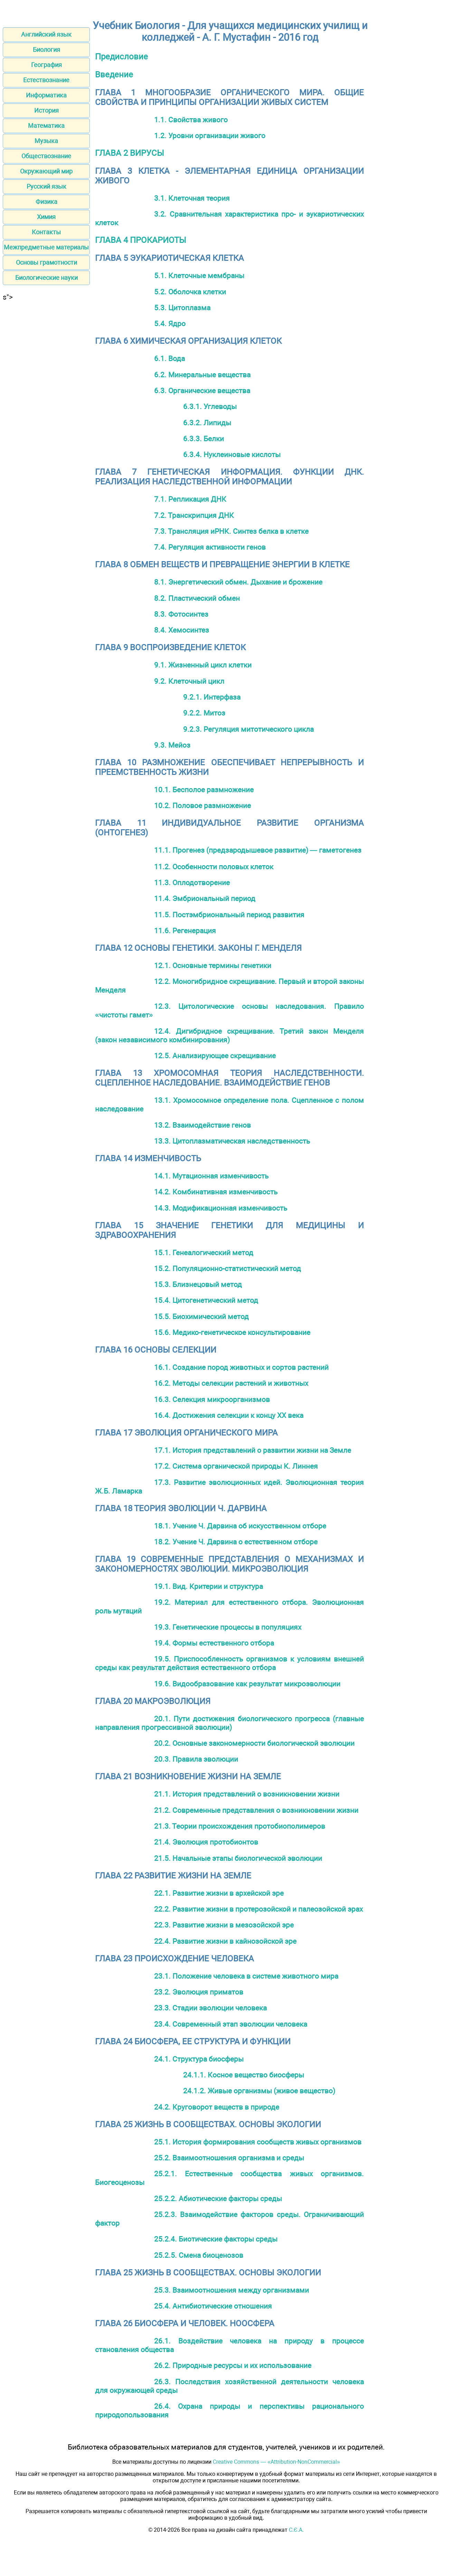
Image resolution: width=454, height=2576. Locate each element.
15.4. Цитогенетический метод (206, 1300)
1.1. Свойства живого (191, 119)
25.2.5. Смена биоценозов (198, 2255)
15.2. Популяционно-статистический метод (227, 1268)
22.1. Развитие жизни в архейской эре (219, 1893)
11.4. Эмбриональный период (204, 898)
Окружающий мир (46, 171)
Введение (114, 74)
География (46, 64)
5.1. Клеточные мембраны (199, 275)
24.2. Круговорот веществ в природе (216, 2107)
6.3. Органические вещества (202, 390)
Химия (46, 216)
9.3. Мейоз (172, 745)
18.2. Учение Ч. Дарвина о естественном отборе (236, 1541)
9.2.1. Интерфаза (211, 697)
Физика (46, 201)
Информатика (46, 95)
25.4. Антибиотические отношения (213, 2306)
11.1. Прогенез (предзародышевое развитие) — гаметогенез (257, 850)
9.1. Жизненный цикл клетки (203, 665)
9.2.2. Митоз (204, 713)
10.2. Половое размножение (202, 805)
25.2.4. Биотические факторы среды (215, 2239)
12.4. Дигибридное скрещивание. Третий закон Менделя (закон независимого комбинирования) (229, 1035)
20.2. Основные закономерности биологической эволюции (254, 1743)
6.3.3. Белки (203, 438)
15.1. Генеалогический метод (203, 1252)
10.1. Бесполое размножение (204, 789)
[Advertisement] (46, 405)
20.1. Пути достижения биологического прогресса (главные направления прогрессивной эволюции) (229, 1723)
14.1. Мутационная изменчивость (211, 1176)
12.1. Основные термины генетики (212, 965)
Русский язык (46, 186)
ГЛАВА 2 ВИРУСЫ (129, 153)
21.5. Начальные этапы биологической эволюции (238, 1858)
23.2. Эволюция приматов (198, 1992)
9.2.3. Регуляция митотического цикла (248, 729)
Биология (46, 49)
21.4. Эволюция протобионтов (206, 1842)
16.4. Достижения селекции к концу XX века (228, 1415)
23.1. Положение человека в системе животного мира (246, 1976)
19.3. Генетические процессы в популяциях (227, 1627)
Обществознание (46, 156)
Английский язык (46, 34)
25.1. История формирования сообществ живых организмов (257, 2142)
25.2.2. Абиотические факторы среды (218, 2198)
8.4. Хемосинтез (181, 630)
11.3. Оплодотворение (192, 882)
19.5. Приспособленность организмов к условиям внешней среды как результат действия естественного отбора (229, 1663)
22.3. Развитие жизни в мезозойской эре (224, 1925)
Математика (46, 125)
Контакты (46, 232)
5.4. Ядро (170, 323)
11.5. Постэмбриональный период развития (229, 914)
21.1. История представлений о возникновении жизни (246, 1794)
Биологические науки (46, 277)
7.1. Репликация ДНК (190, 499)
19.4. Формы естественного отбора (214, 1643)
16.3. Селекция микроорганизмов (212, 1399)
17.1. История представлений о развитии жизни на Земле (252, 1450)
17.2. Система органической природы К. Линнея (236, 1466)
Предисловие (121, 56)
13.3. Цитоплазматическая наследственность (232, 1141)
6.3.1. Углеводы (210, 406)
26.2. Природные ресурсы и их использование (232, 2365)
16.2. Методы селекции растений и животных (231, 1383)
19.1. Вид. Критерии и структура (208, 1586)
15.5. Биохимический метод (201, 1316)
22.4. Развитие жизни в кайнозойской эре (225, 1941)
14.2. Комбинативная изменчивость (215, 1191)
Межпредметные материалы (46, 247)
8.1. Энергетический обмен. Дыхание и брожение (238, 582)
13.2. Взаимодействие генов (202, 1125)
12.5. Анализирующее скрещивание (215, 1055)
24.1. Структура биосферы (199, 2059)
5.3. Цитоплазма (182, 307)
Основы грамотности (46, 262)
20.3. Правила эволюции (196, 1759)
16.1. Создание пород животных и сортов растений (241, 1367)
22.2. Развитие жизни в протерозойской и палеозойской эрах (258, 1909)
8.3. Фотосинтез (181, 614)
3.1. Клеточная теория (192, 198)
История (46, 110)
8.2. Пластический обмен (197, 598)
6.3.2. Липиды (207, 422)
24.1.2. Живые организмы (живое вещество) (259, 2090)
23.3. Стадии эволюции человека (210, 2008)
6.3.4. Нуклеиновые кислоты (232, 454)
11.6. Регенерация (185, 930)
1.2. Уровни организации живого (209, 135)
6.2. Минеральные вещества (202, 374)
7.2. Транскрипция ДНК (194, 515)
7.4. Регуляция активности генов (210, 547)
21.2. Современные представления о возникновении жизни (256, 1810)
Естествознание (46, 80)
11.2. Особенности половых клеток (213, 866)
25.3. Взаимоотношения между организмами (231, 2290)
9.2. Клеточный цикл (189, 681)
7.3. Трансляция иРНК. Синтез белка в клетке (231, 531)
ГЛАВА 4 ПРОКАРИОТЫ (140, 240)
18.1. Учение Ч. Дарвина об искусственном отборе (240, 1526)
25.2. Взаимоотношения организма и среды (229, 2157)
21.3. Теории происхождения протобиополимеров (239, 1826)
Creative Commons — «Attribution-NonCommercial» (276, 2462)
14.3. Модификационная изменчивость (220, 1208)
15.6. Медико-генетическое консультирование (232, 1332)
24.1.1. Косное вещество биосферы (243, 2075)
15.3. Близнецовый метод (198, 1284)
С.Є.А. (296, 2530)
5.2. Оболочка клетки (190, 291)
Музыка (46, 140)
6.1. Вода (169, 358)
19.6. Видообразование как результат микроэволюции (247, 1683)
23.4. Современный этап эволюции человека (230, 2024)
